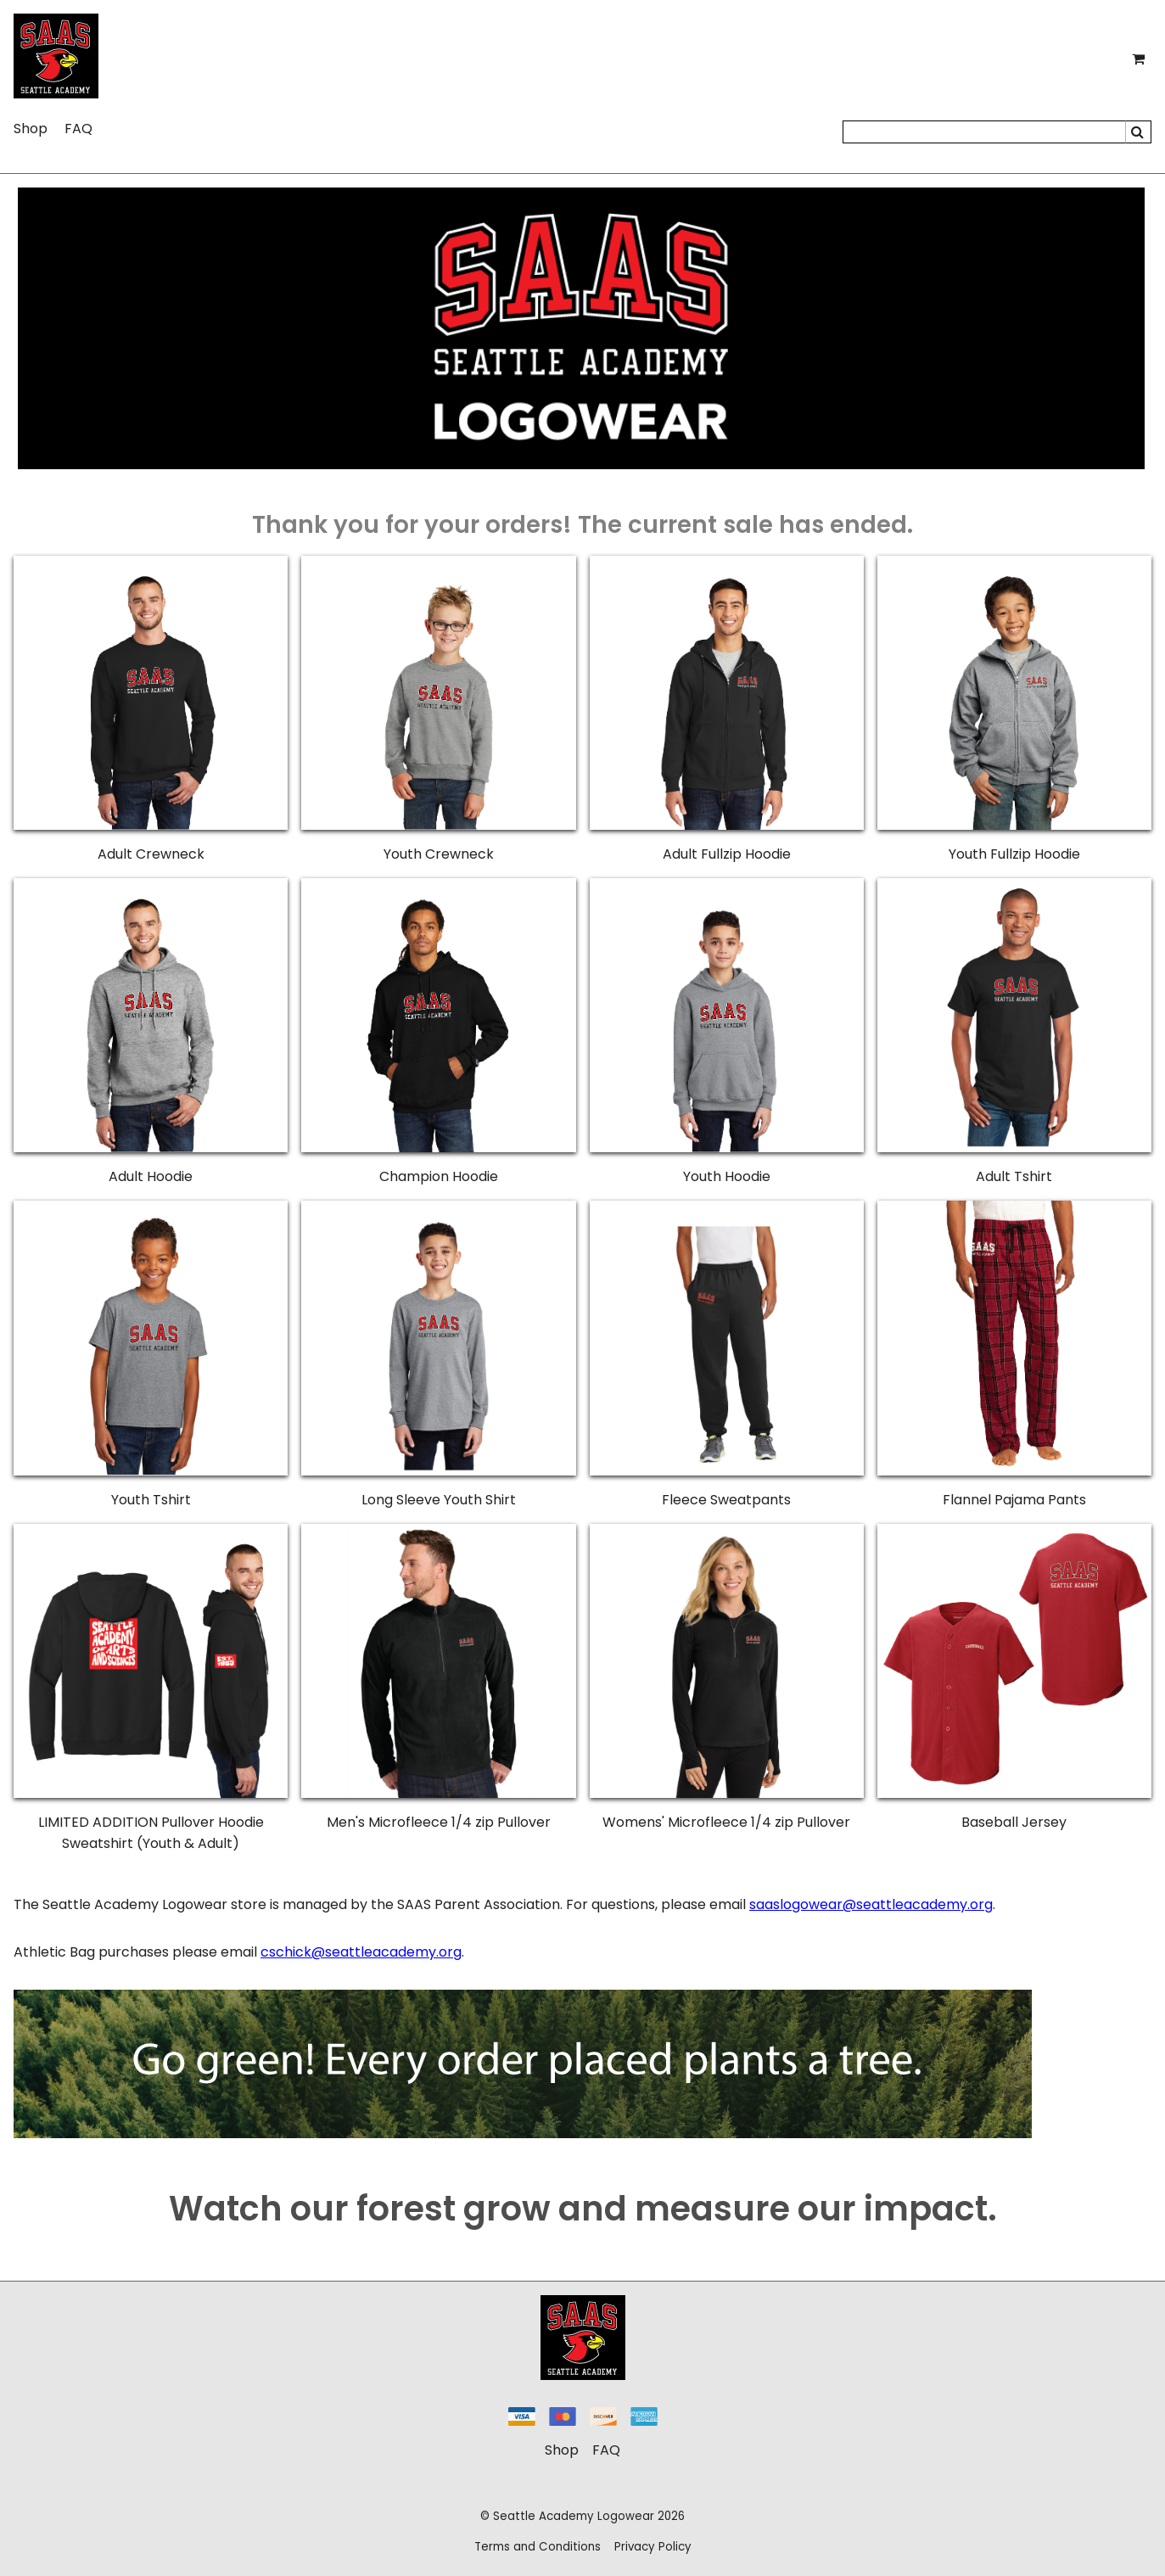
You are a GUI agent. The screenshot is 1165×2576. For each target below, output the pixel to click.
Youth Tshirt (151, 1499)
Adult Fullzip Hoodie (727, 854)
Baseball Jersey (1014, 1822)
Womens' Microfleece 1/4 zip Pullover (726, 1822)
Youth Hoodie (726, 1176)
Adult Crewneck (151, 854)
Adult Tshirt (1014, 1176)
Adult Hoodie (151, 1176)
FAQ (78, 128)
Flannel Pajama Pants (1014, 1499)
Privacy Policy (653, 2547)
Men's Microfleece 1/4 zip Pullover (439, 1822)
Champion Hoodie (438, 1176)
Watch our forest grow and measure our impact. (583, 2208)
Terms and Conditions (537, 2547)
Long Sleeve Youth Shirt (438, 1499)
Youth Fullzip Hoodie (1014, 854)
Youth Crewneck (439, 854)
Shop (31, 128)
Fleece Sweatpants (726, 1499)
